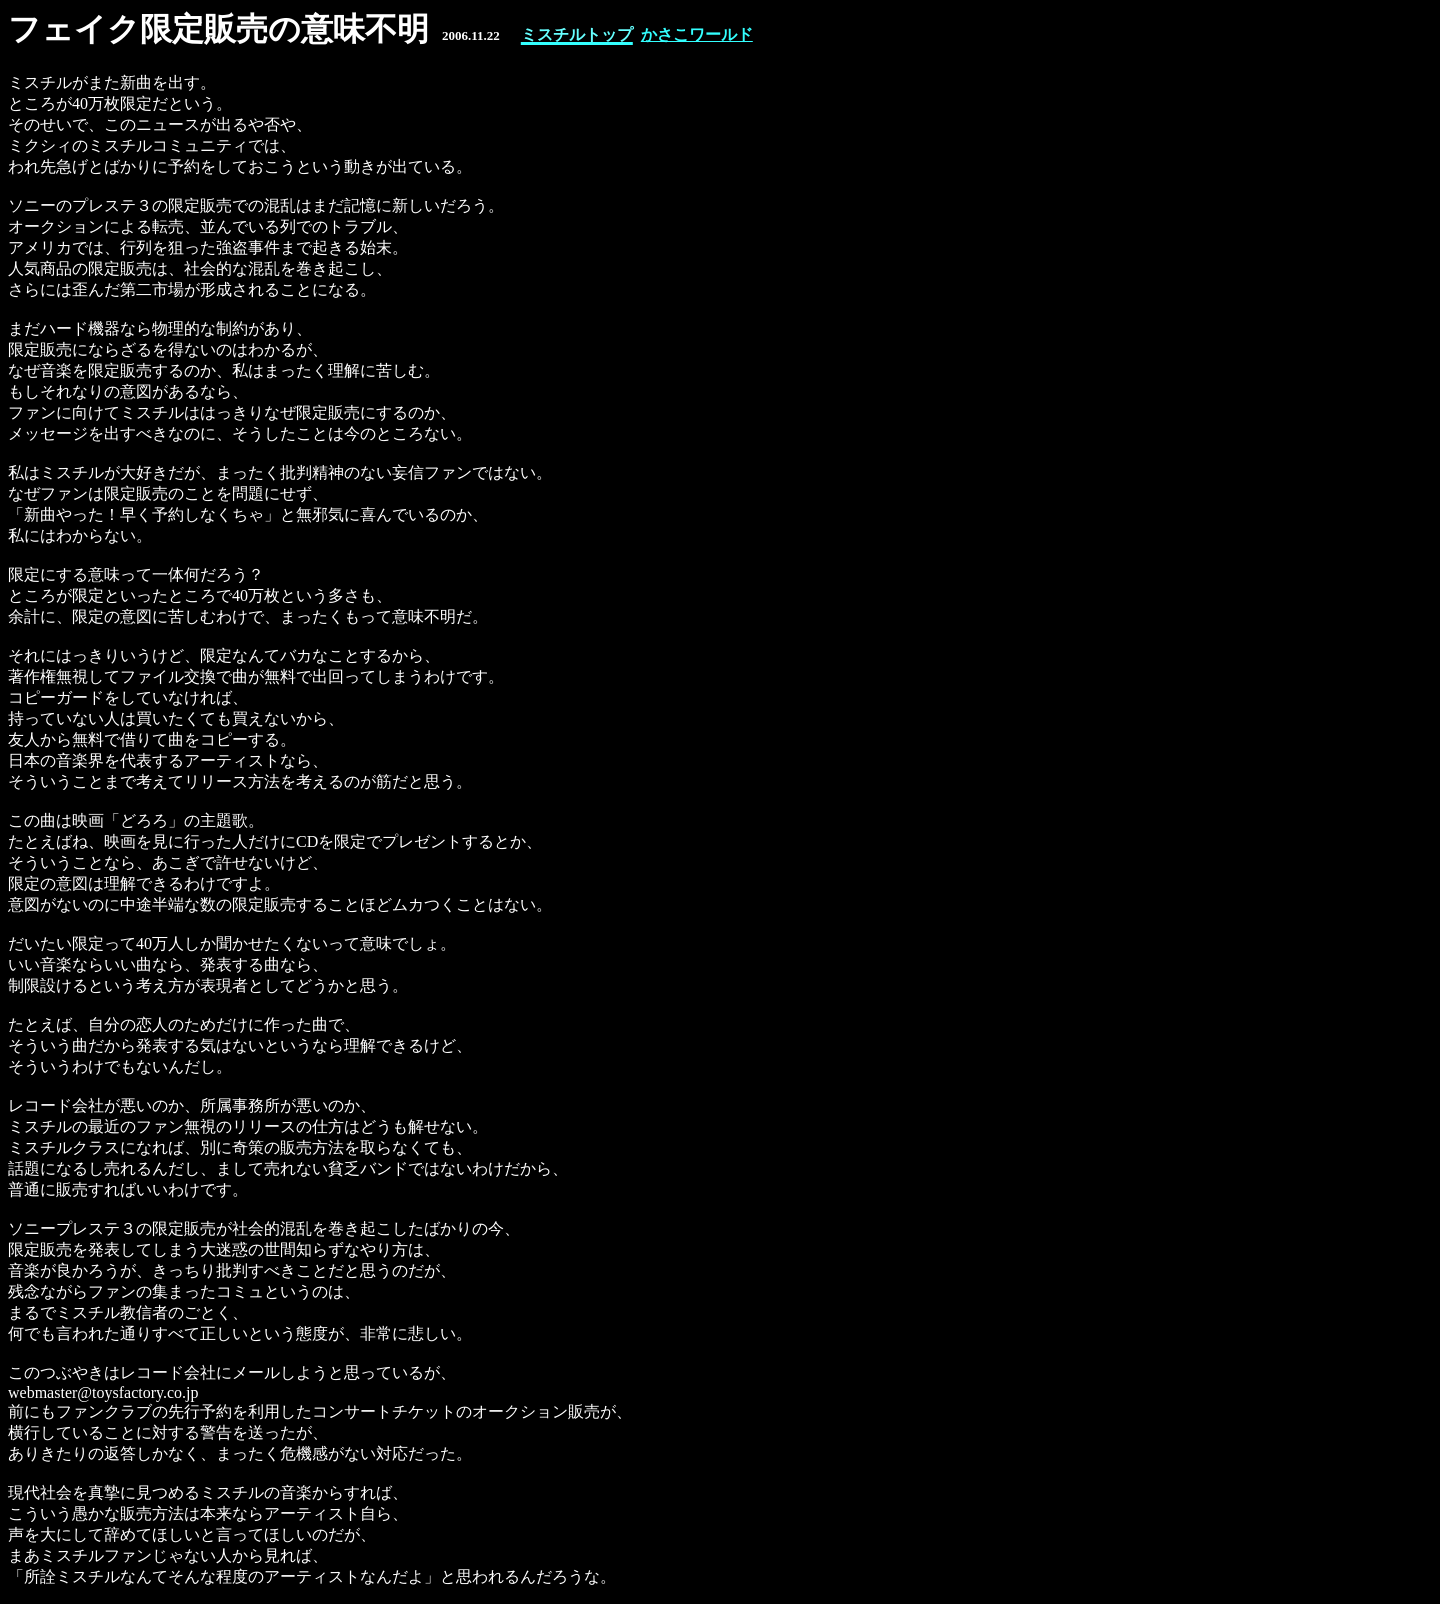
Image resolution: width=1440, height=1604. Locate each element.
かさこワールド (697, 34)
